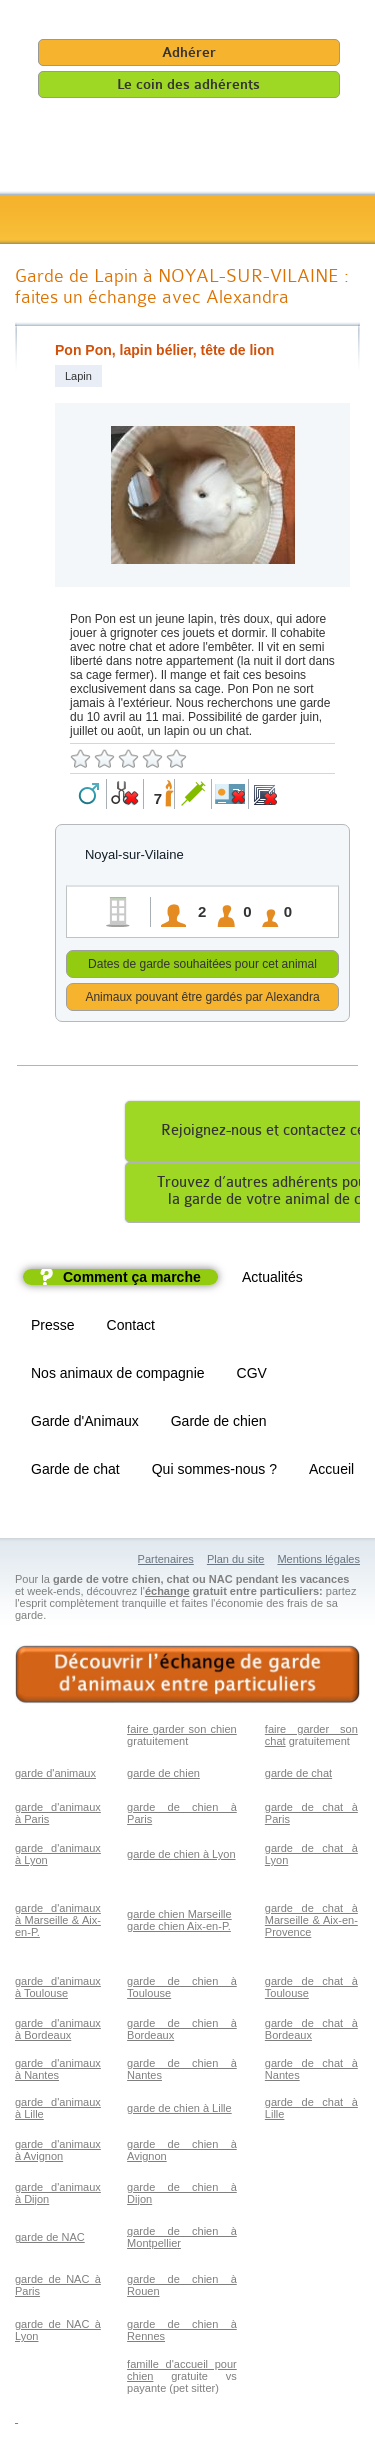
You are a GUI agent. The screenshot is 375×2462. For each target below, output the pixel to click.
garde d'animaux (55, 1776)
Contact (131, 1328)
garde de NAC (50, 2240)
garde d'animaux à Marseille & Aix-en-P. (58, 1923)
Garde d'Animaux (85, 1424)
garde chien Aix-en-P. (179, 1929)
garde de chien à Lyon (181, 1857)
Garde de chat (75, 1472)
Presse (53, 1328)
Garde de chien (219, 1424)
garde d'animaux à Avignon (58, 2153)
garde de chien (163, 1776)
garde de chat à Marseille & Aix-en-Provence (311, 1923)
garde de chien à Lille (179, 2111)
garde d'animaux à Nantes (58, 2072)
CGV (252, 1376)
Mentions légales (318, 1562)
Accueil (331, 1472)
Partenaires (166, 1562)
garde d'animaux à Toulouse (58, 1990)
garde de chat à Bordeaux (311, 2032)
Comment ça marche (132, 1280)
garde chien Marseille (179, 1917)
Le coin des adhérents (188, 84)
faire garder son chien (182, 1732)
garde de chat (298, 1776)
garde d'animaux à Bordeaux (58, 2032)
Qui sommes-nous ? (214, 1472)
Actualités (272, 1280)
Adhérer (189, 52)
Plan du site (235, 1562)
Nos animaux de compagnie (118, 1376)
